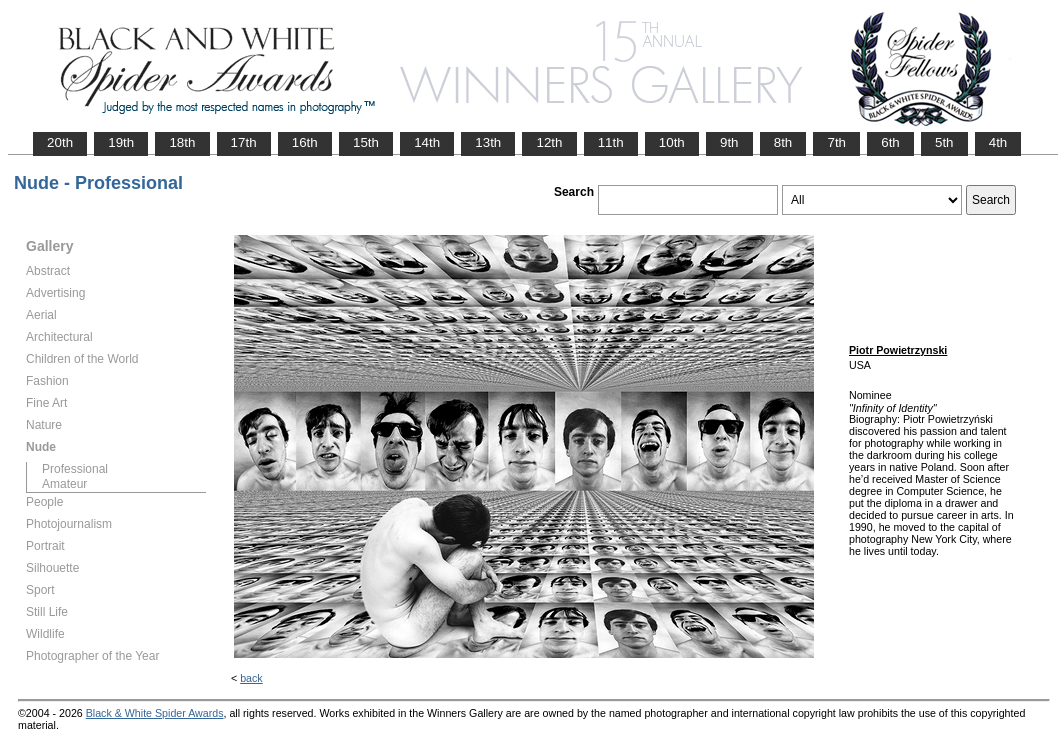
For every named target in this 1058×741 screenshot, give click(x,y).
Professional (75, 469)
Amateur (64, 484)
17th (244, 142)
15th (366, 142)
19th (121, 142)
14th (427, 142)
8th (783, 142)
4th (998, 142)
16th (305, 142)
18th (182, 142)
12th (549, 142)
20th (60, 142)
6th (890, 142)
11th (611, 142)
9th (729, 142)
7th (836, 142)
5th (944, 142)
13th (488, 142)
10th (672, 142)
